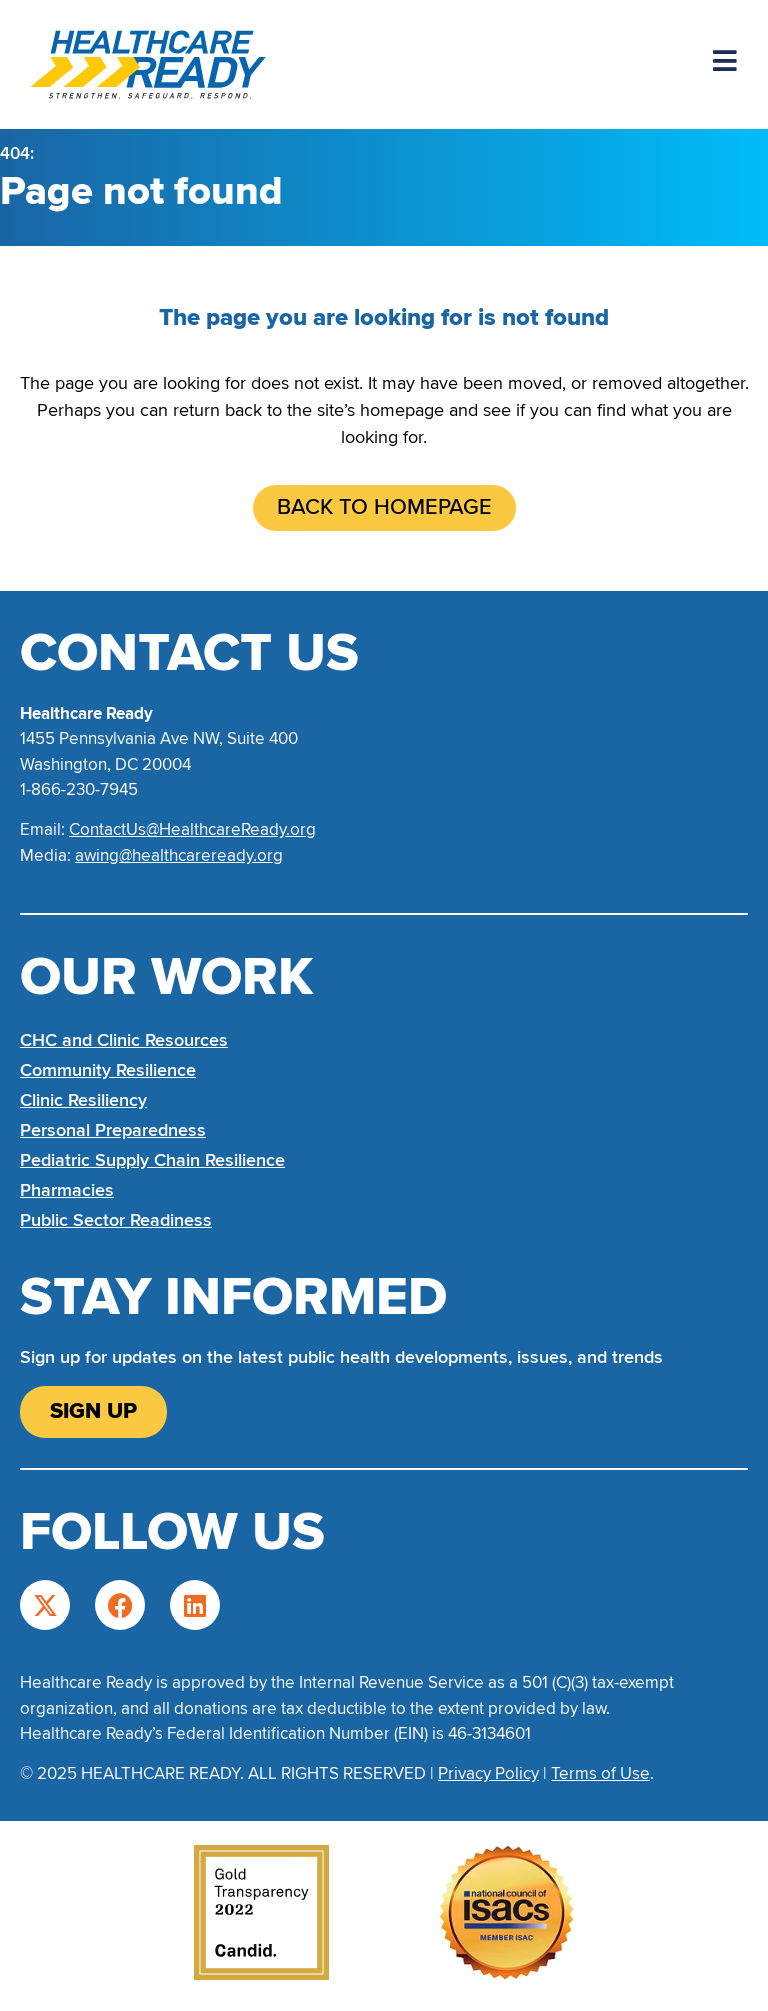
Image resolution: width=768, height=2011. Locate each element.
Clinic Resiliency (83, 1100)
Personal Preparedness (113, 1130)
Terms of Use (600, 1773)
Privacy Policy (488, 1773)
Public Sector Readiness (116, 1220)
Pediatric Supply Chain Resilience (152, 1160)
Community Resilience (108, 1070)
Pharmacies (67, 1190)
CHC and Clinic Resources (124, 1040)
